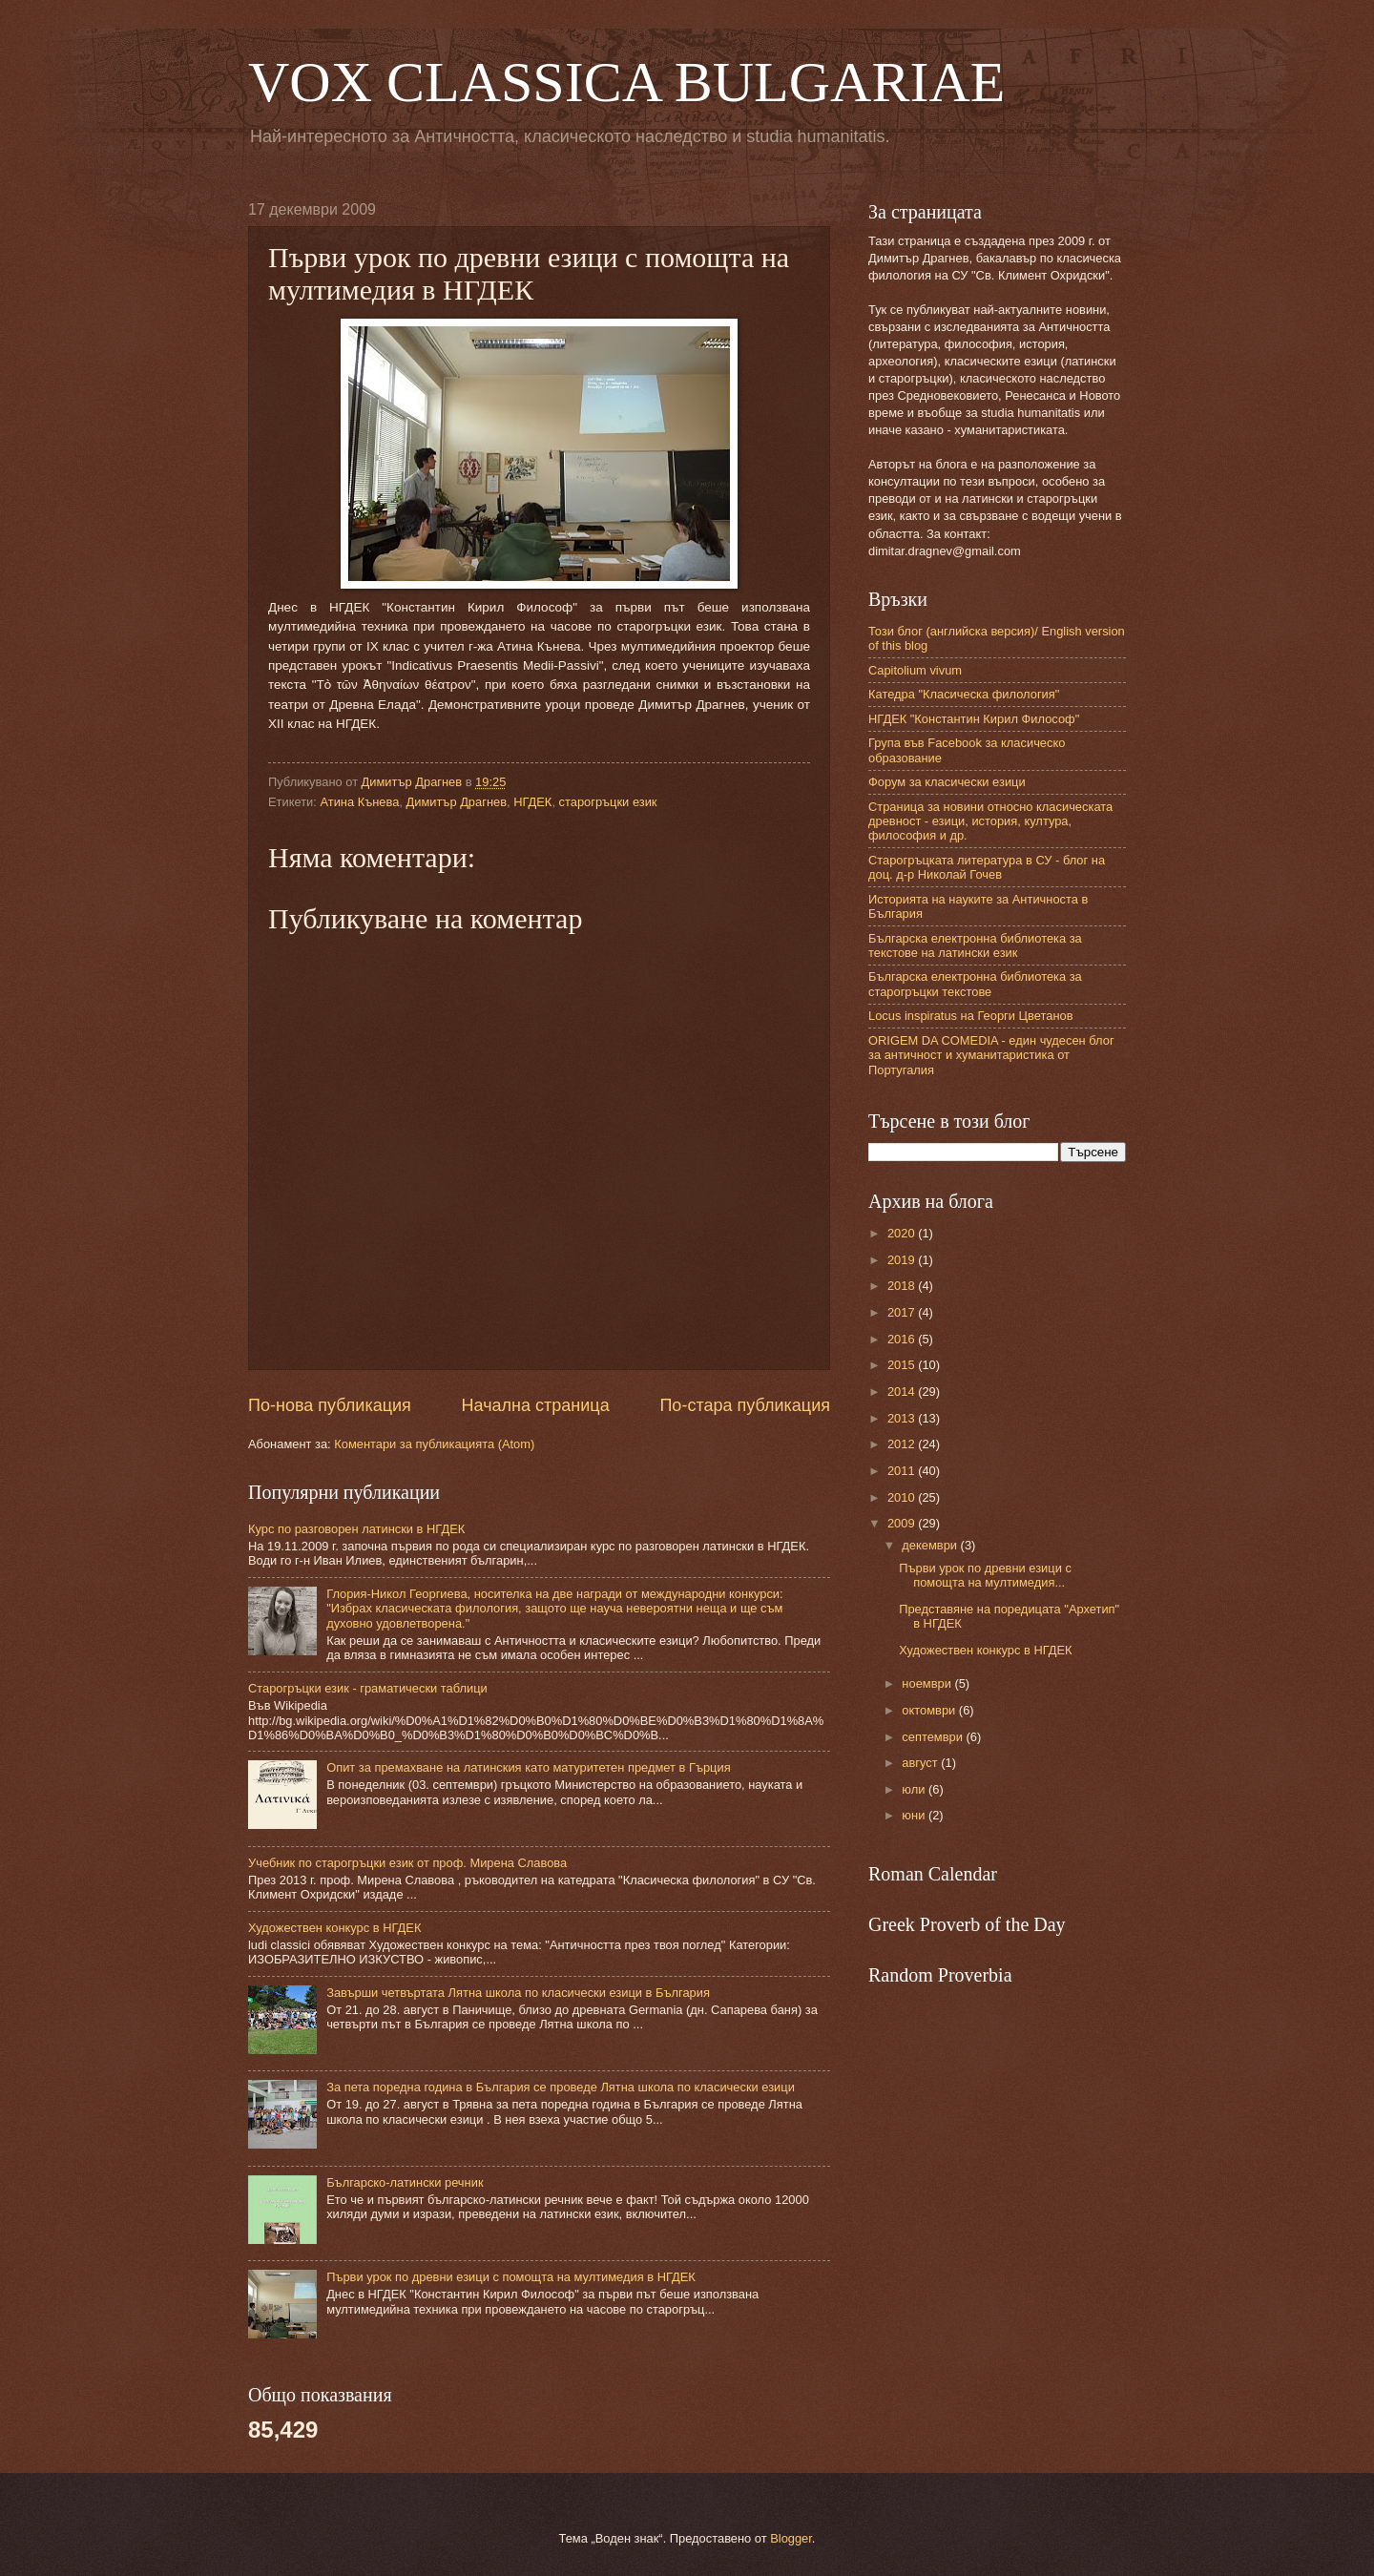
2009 (902, 1523)
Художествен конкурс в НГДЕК (334, 1928)
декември (931, 1545)
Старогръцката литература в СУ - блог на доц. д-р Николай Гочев (986, 867)
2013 (902, 1418)
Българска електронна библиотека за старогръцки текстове (975, 983)
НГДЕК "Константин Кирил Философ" (973, 719)
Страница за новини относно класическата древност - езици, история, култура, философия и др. (990, 821)
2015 (902, 1365)
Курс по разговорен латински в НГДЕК (356, 1529)
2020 (902, 1233)
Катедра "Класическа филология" (963, 694)
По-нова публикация (329, 1405)
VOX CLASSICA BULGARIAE (626, 82)
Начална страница (536, 1405)
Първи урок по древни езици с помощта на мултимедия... (985, 1575)
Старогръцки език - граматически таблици (368, 1688)
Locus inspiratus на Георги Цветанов (970, 1015)
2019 (902, 1260)
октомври (930, 1710)
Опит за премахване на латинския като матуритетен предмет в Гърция (528, 1767)
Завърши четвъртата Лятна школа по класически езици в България (518, 1992)
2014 (902, 1391)
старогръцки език (608, 802)
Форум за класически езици (947, 782)
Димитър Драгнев (456, 802)
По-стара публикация (744, 1405)
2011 (902, 1471)
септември (934, 1737)
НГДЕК (532, 802)
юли (915, 1789)
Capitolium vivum (915, 670)
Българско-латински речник (404, 2182)
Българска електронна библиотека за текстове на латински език (975, 945)
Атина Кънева (359, 802)
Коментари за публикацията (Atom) (434, 1444)
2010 (902, 1497)
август (921, 1762)
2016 (902, 1339)
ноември (928, 1683)
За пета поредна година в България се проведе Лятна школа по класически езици (560, 2087)
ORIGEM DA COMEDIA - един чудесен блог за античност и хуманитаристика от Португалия (991, 1055)
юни (915, 1815)
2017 (902, 1312)
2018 (902, 1285)
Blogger (791, 2538)
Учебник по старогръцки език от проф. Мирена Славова (407, 1863)
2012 (902, 1444)
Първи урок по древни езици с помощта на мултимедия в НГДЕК (511, 2277)
